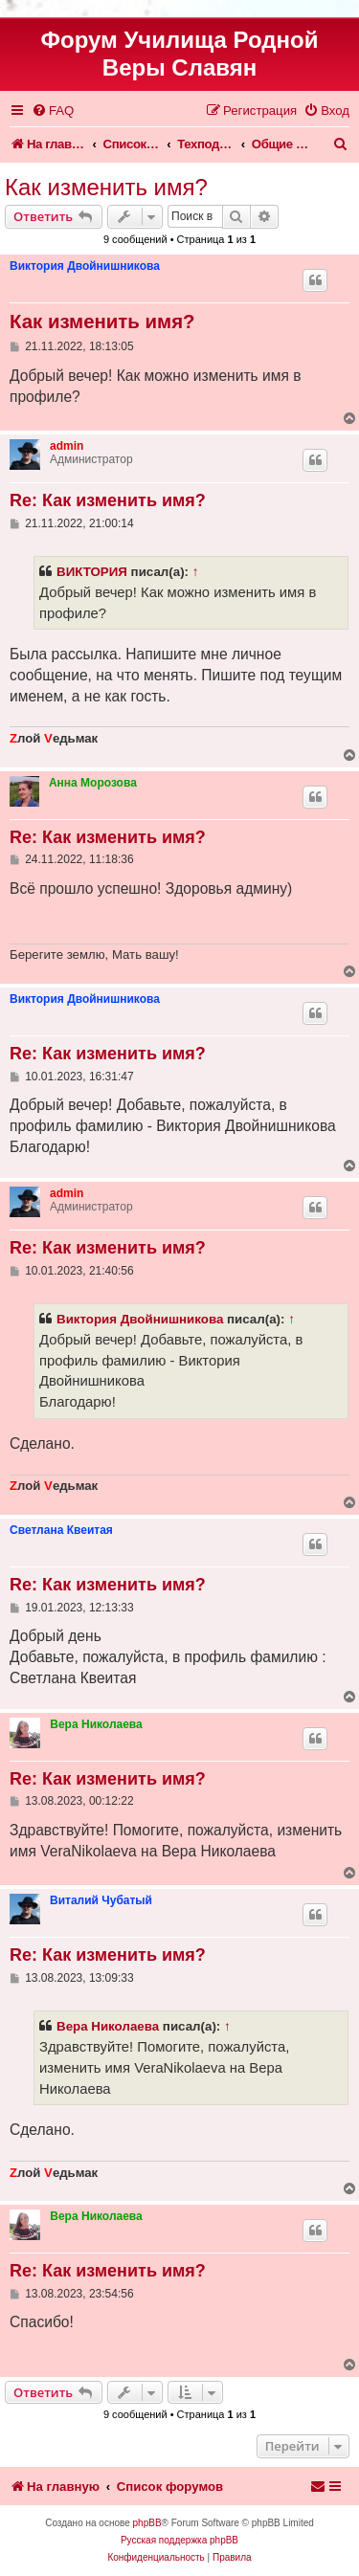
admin (66, 446)
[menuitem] (53, 110)
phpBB (147, 2523)
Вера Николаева (96, 1724)
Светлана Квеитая (61, 1530)
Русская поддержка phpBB (179, 2540)
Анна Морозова (93, 782)
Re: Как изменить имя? (108, 500)
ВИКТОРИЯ (91, 572)
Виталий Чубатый (101, 1900)
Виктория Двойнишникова (85, 266)
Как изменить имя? (106, 187)
